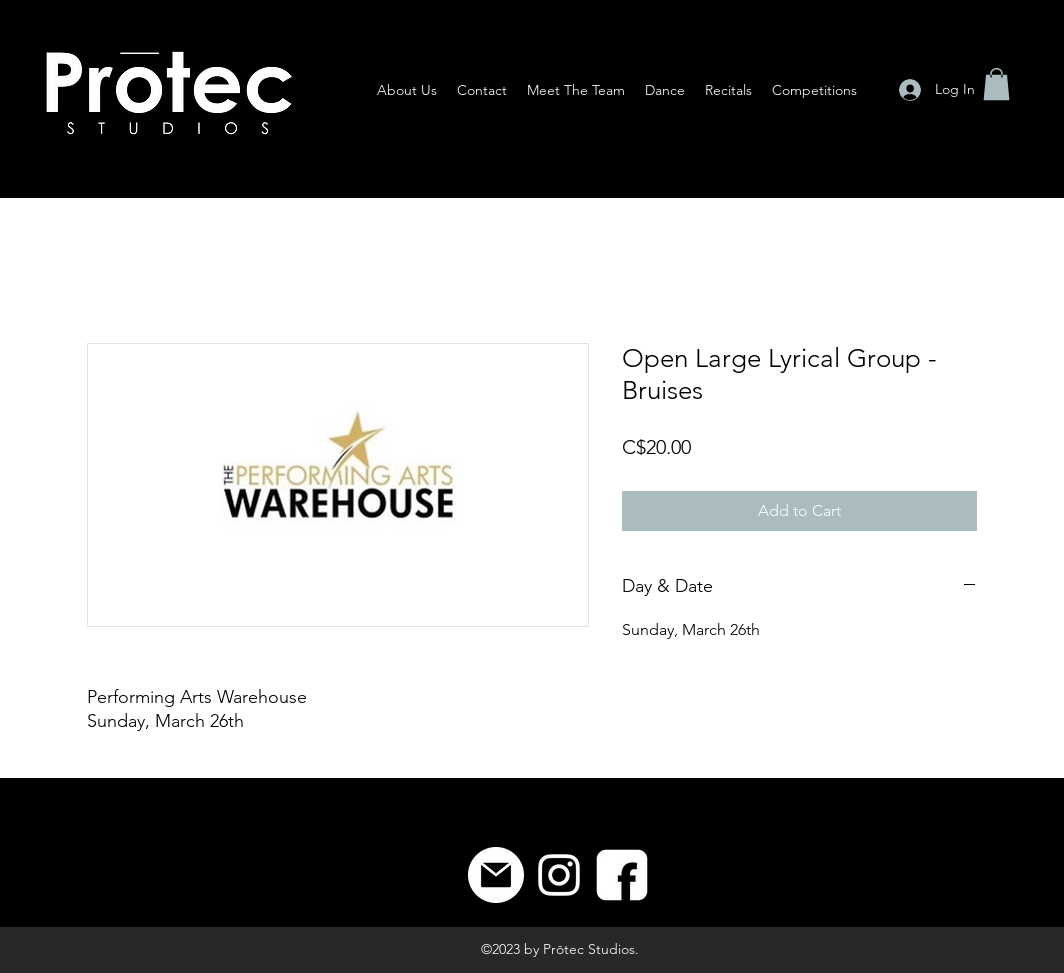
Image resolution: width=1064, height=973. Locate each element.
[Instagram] (559, 875)
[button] (996, 84)
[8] (622, 875)
